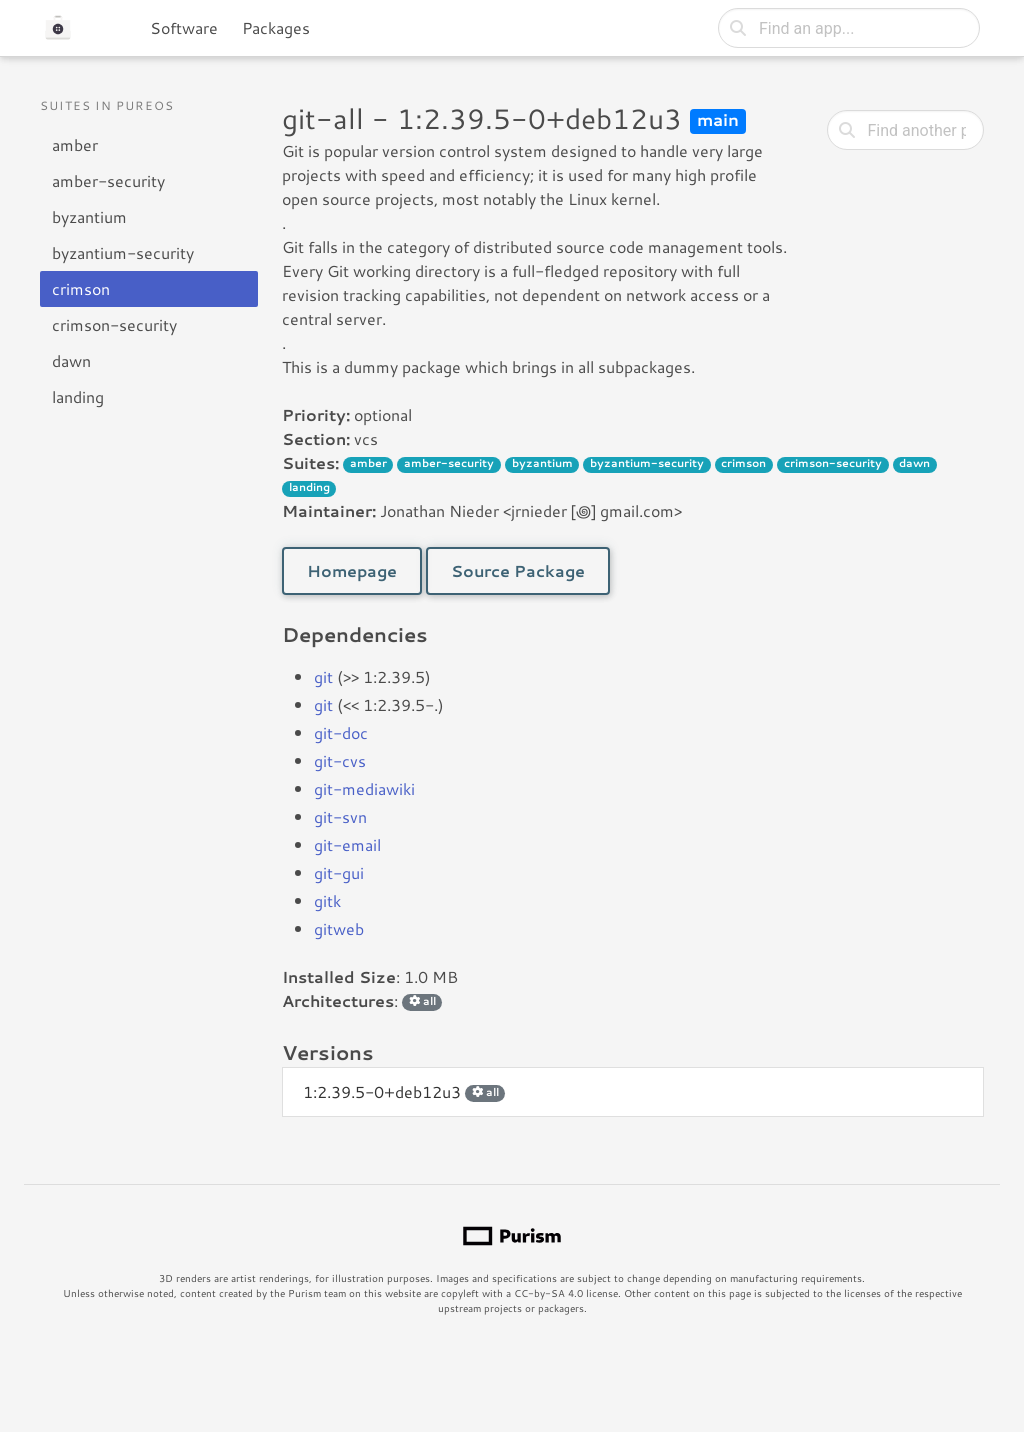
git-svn (340, 816)
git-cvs (340, 760)
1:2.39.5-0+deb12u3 (404, 1091)
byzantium (89, 216)
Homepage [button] (352, 570)
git (323, 676)
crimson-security (114, 324)
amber (75, 144)
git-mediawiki (364, 788)
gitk (327, 900)
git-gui (339, 872)
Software (184, 27)
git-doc (341, 732)
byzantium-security (123, 252)
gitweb (339, 928)
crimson (81, 288)
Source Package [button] (518, 570)
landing (78, 396)
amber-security (108, 180)
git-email (347, 844)
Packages (276, 27)
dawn (71, 360)
